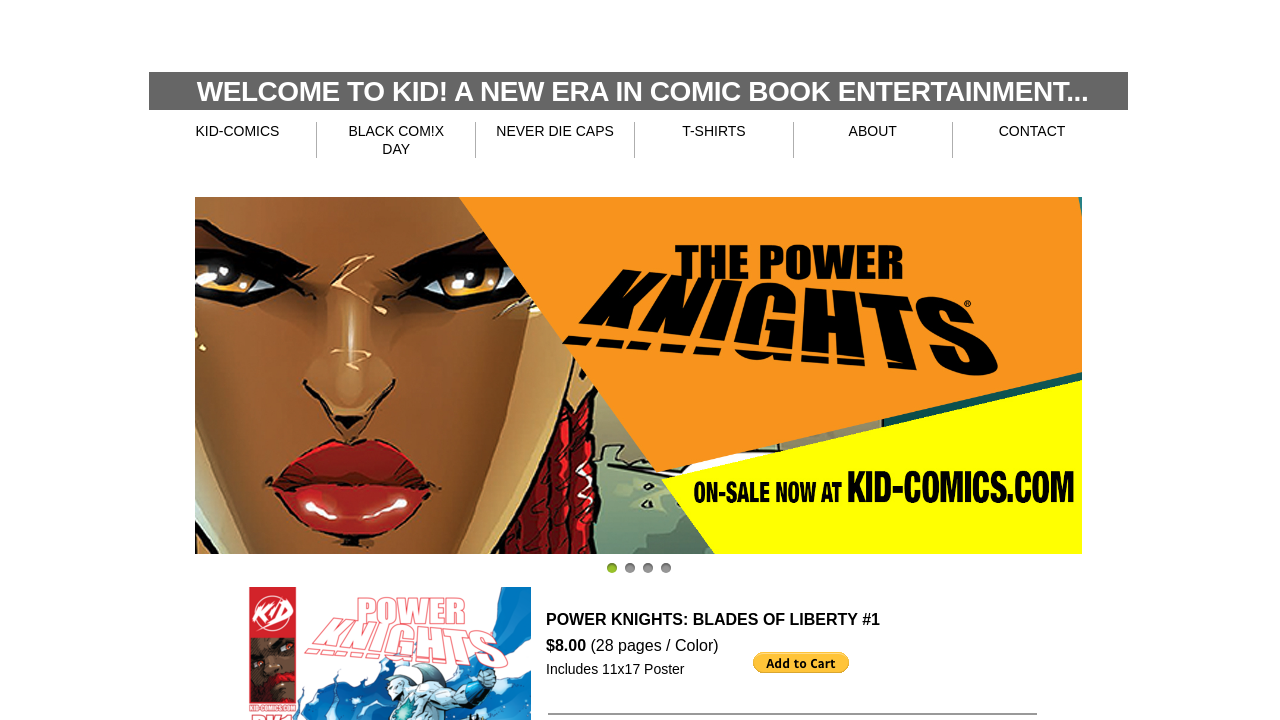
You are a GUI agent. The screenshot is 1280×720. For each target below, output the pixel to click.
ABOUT (873, 131)
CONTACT (1032, 131)
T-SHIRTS (714, 131)
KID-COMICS (237, 131)
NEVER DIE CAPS (554, 131)
